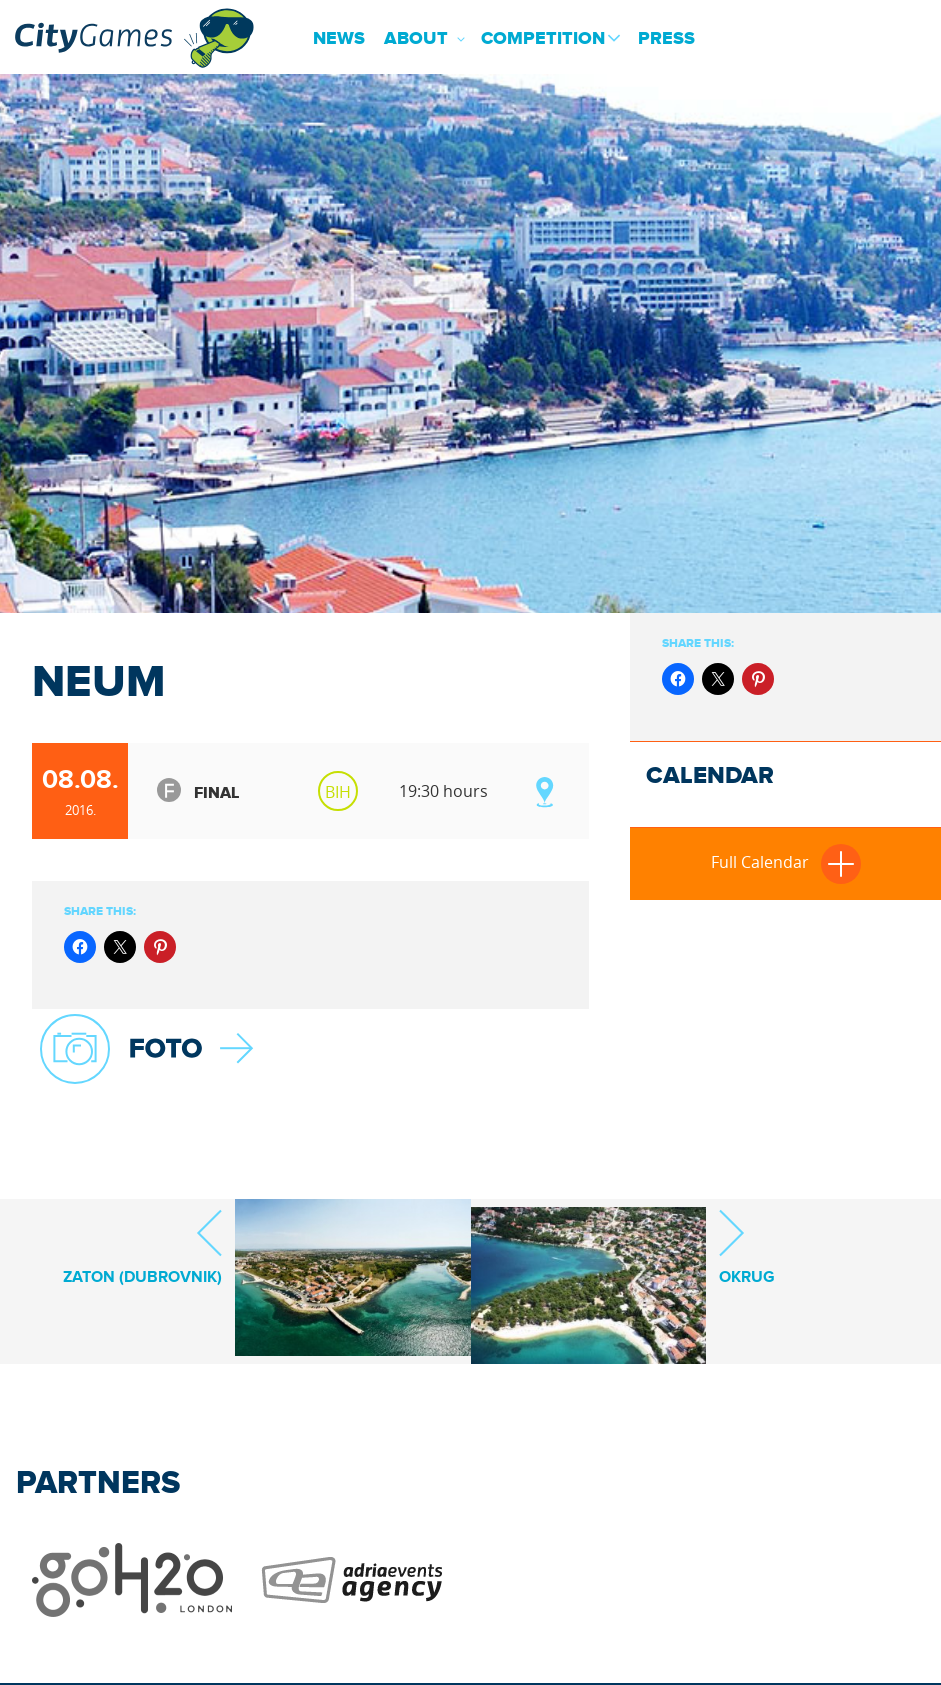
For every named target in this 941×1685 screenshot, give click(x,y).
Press (666, 39)
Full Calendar (786, 862)
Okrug (747, 1246)
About (416, 39)
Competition (543, 39)
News (339, 39)
